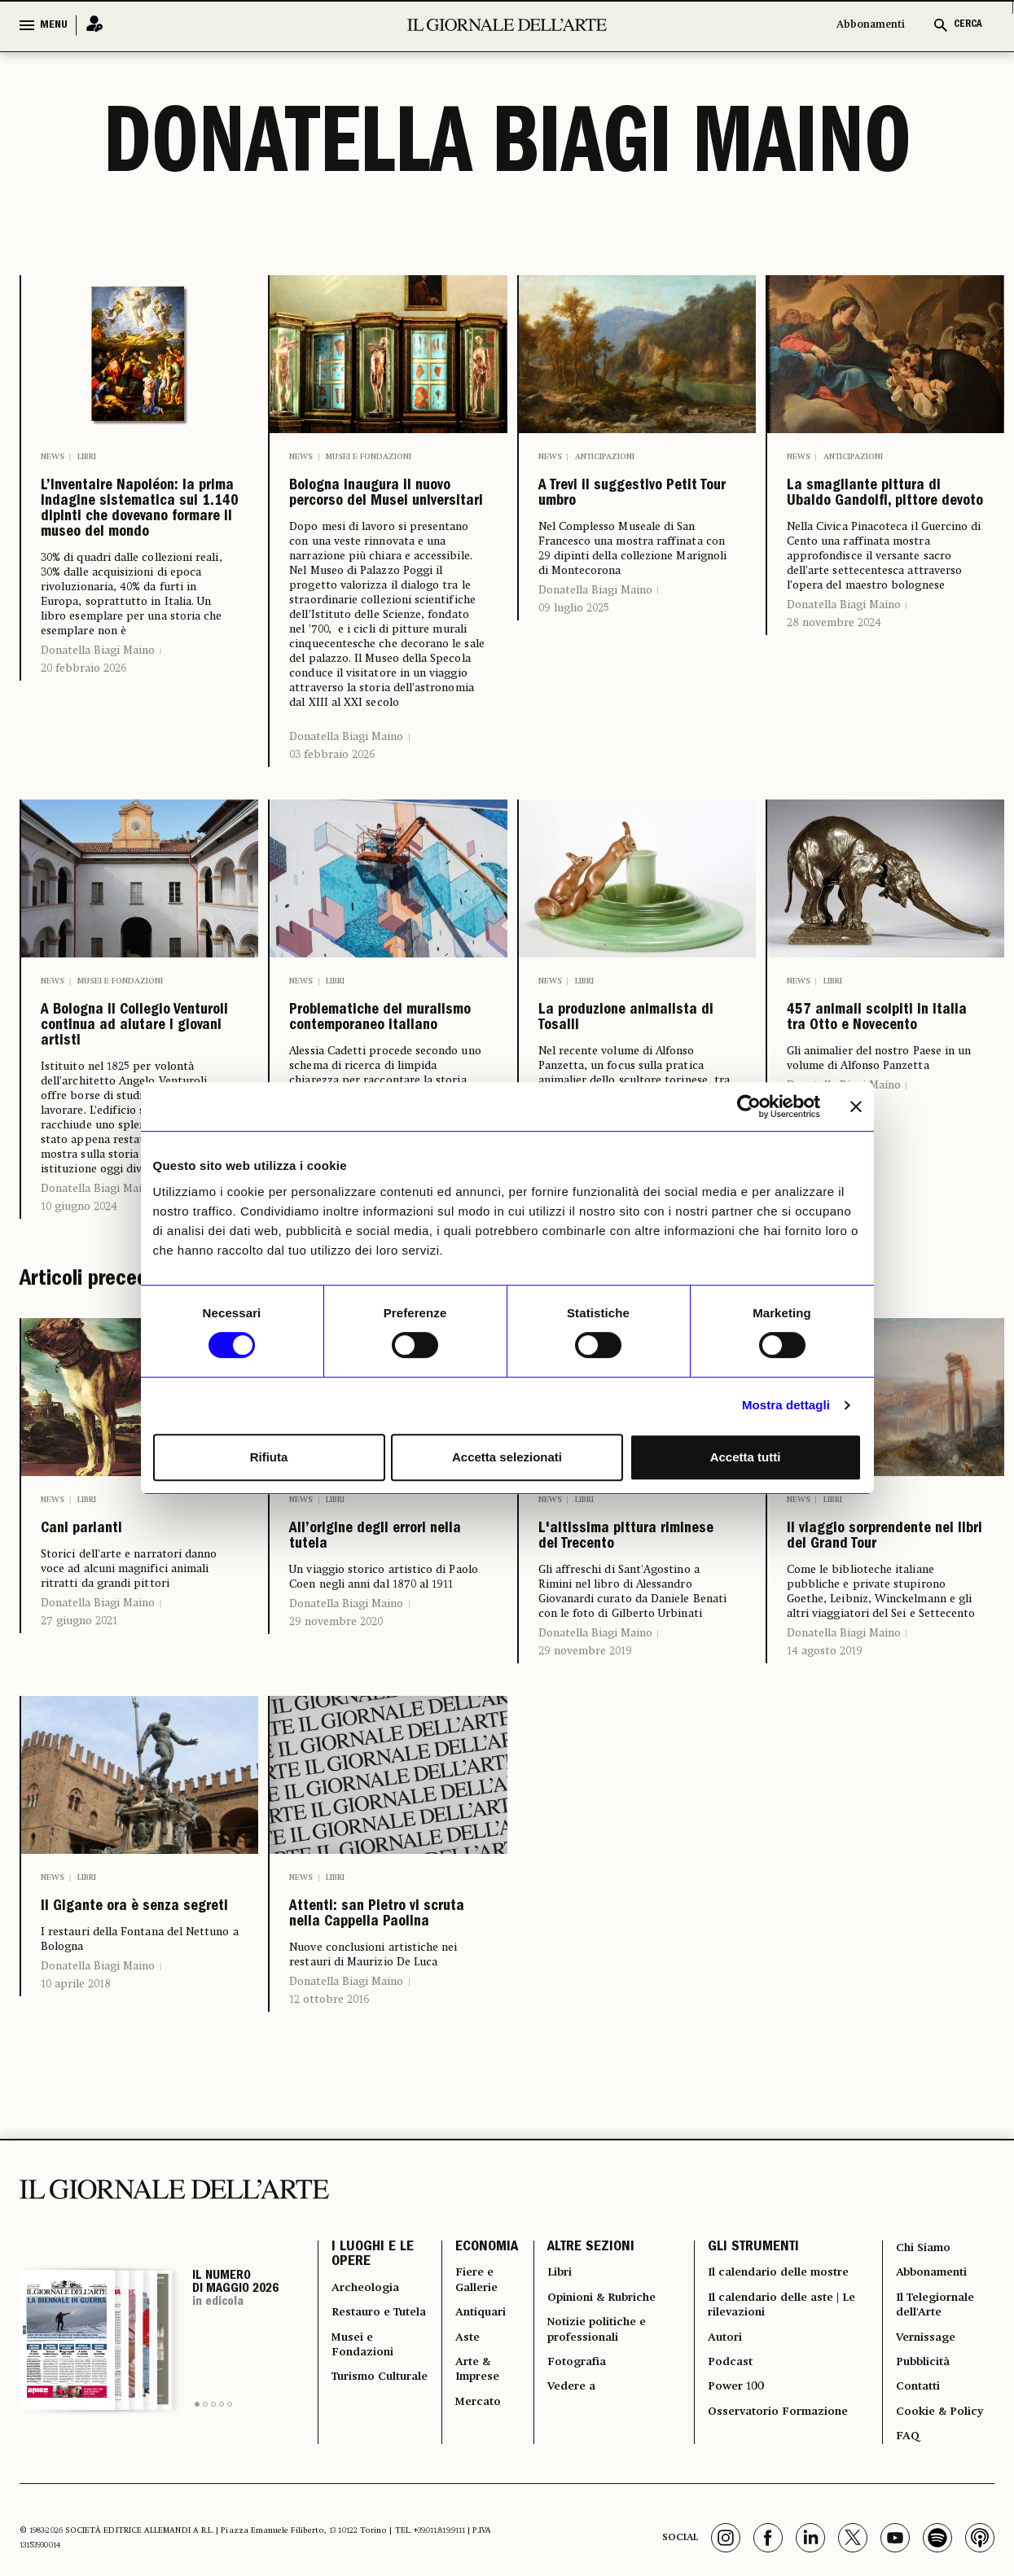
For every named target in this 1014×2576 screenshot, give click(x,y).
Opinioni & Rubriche (601, 2548)
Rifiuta (269, 1457)
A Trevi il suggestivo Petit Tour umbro (635, 506)
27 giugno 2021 (79, 1776)
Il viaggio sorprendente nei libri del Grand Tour (883, 1706)
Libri (86, 457)
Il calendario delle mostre (759, 2528)
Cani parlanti (107, 1680)
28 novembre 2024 (834, 696)
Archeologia (370, 2538)
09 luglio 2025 (573, 629)
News (52, 457)
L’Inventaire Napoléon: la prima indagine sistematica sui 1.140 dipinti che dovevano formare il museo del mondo (137, 584)
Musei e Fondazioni (368, 457)
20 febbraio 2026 (83, 815)
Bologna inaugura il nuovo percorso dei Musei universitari (387, 519)
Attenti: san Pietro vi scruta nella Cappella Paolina (383, 2131)
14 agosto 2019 (825, 1843)
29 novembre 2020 (336, 1788)
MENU (54, 25)
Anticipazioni (604, 457)
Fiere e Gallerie (468, 2528)
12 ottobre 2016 (329, 2239)
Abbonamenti (870, 25)
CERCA (968, 25)
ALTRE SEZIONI (579, 2489)
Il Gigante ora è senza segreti (119, 2118)
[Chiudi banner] (856, 1106)
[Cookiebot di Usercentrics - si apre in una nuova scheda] (749, 1106)
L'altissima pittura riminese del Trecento (631, 1706)
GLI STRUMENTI (745, 2489)
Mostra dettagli (786, 1405)
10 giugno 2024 (79, 1350)
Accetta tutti (745, 1457)
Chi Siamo (922, 2489)
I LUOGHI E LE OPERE (372, 2499)
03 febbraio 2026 (332, 802)
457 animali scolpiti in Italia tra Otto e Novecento (885, 1103)
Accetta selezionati (507, 1457)
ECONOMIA (474, 2489)
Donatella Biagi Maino (98, 797)
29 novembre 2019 (585, 1843)
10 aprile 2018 (76, 2213)
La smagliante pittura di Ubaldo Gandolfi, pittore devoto (873, 532)
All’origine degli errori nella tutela (379, 1693)
